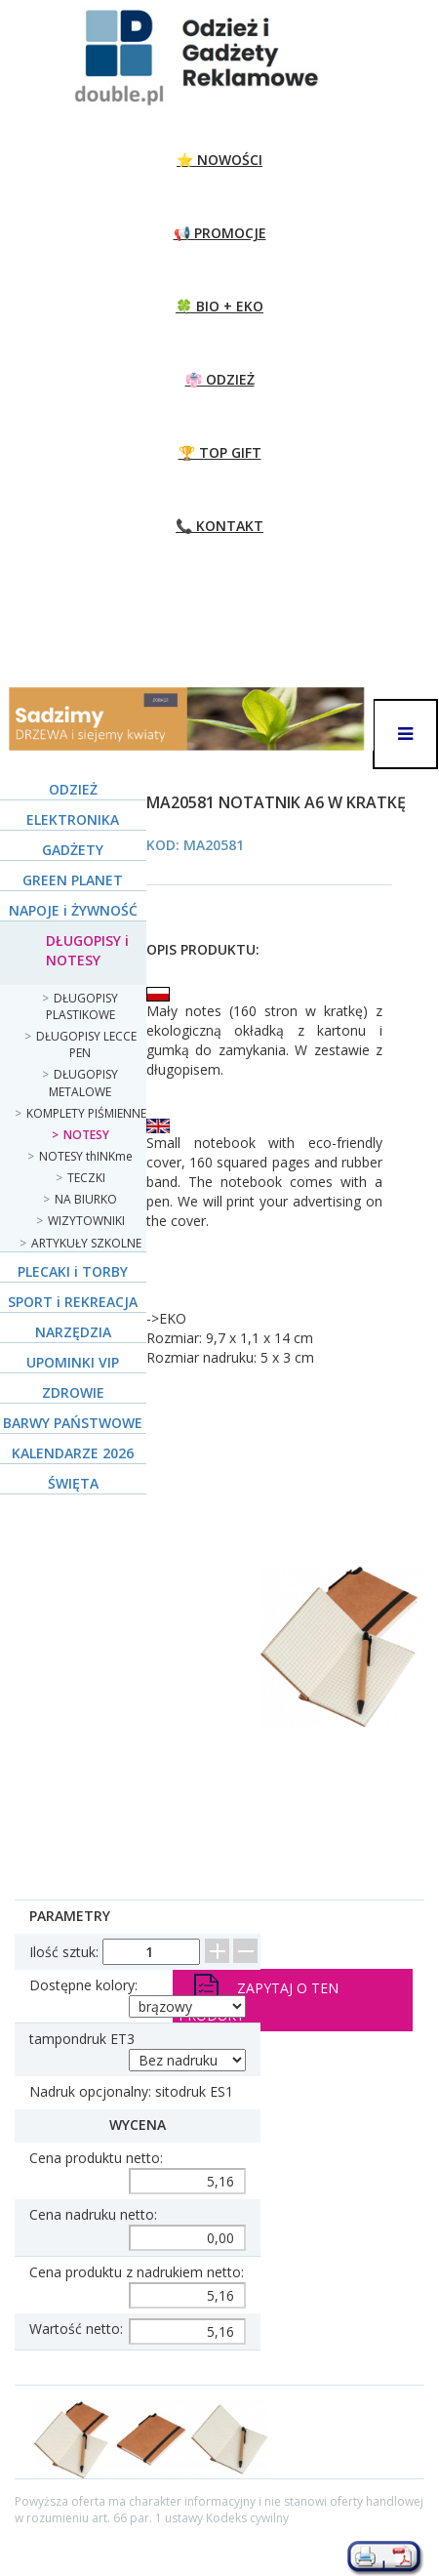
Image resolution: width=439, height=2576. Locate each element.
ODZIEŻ (73, 789)
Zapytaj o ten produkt (259, 1999)
